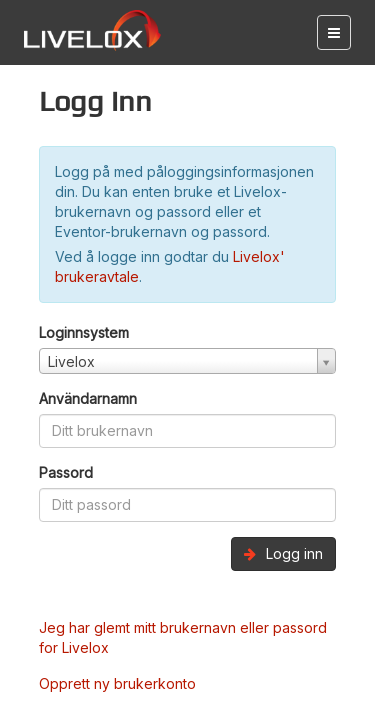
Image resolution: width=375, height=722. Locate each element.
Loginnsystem (84, 332)
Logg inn (283, 553)
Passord (66, 472)
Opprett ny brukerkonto (117, 683)
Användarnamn (88, 398)
